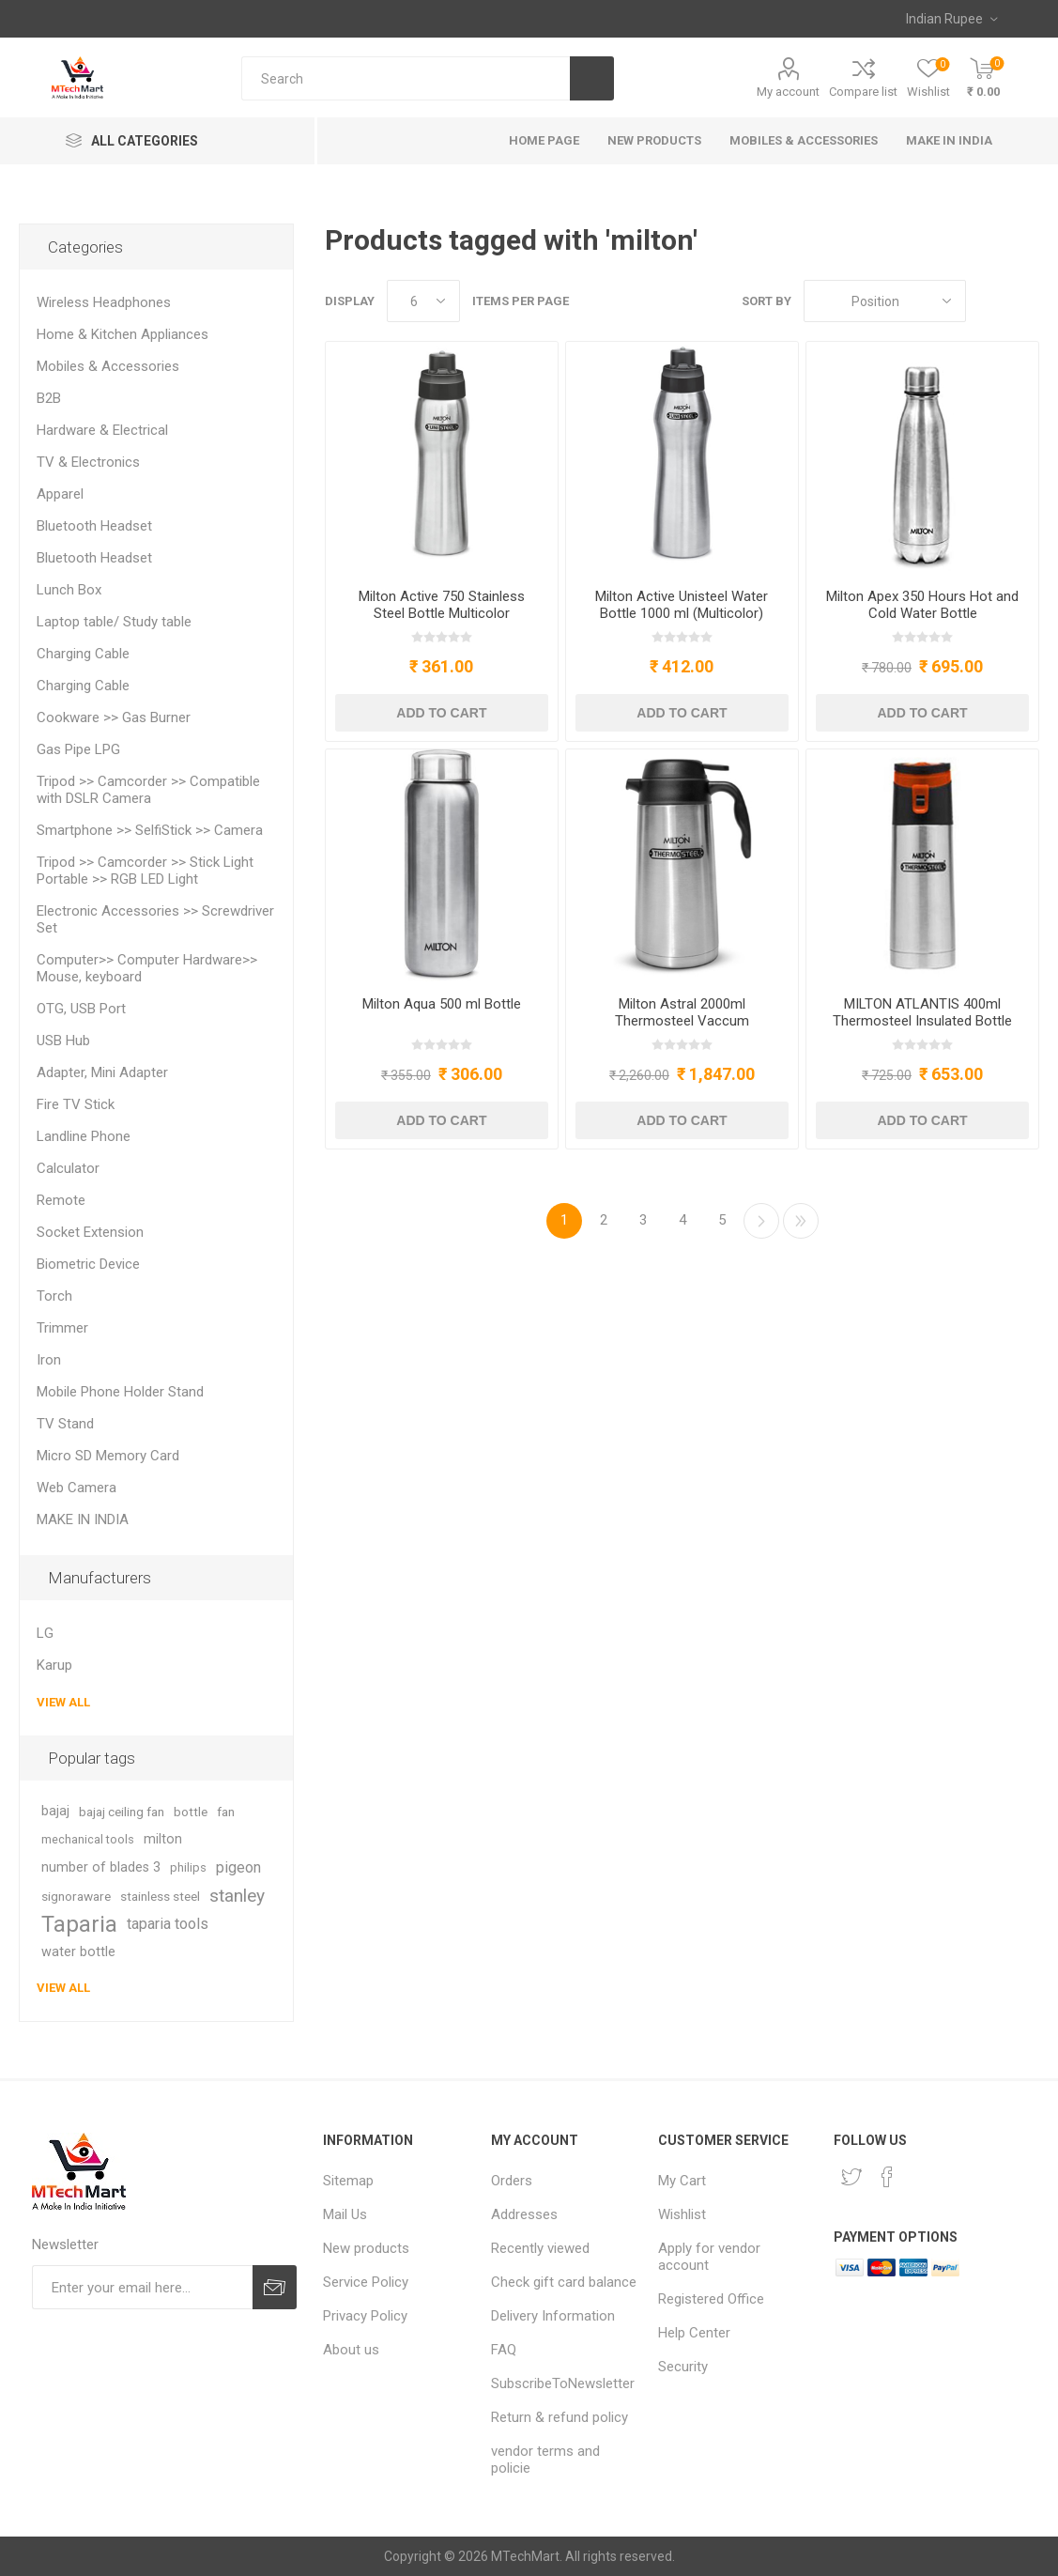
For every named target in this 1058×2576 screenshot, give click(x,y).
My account (788, 92)
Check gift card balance (563, 2282)
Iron (49, 1359)
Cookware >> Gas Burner (114, 717)
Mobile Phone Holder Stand (120, 1391)
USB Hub (63, 1040)
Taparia (79, 1924)
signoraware (76, 1896)
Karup (54, 1665)
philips (188, 1867)
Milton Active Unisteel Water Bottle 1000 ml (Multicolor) (681, 605)
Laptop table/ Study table (114, 621)
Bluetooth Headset (94, 525)
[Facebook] (887, 2177)
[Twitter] (851, 2177)
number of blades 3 (101, 1867)
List (1025, 301)
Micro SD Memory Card (108, 1455)
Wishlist (682, 2214)
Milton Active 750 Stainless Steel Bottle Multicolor (442, 605)
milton (163, 1839)
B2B (49, 398)
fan (226, 1811)
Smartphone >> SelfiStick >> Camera (150, 830)
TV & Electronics (88, 462)
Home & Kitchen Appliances (122, 334)
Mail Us (345, 2214)
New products (366, 2248)
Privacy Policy (365, 2315)
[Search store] (405, 78)
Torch (54, 1296)
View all (63, 1702)
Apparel (60, 494)
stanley (237, 1895)
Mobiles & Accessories (108, 366)
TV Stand (65, 1423)
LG (45, 1633)
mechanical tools (87, 1839)
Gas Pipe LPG (78, 749)
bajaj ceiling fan (121, 1811)
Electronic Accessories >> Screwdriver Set (155, 919)
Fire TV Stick (76, 1104)
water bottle (78, 1952)
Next (761, 1221)
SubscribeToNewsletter (563, 2383)
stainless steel (160, 1896)
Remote (61, 1200)
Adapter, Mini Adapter (102, 1072)
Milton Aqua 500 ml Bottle (441, 1003)
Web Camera (76, 1487)
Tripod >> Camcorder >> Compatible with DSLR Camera (148, 790)
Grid (989, 301)
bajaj (55, 1811)
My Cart (682, 2180)
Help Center (694, 2332)
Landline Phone (83, 1136)
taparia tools (167, 1924)
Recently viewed (540, 2248)
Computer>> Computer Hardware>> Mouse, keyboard (147, 968)
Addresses (524, 2214)
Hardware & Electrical (102, 430)
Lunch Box (69, 589)
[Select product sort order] (885, 301)
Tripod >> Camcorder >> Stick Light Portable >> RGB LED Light (145, 870)
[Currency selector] (951, 19)
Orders (511, 2180)
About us (351, 2349)
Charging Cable (83, 653)
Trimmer (62, 1327)
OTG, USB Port (81, 1008)
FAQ (503, 2349)
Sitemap (348, 2180)
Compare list (863, 92)
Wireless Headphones (104, 302)
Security (683, 2366)
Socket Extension (90, 1232)
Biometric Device (88, 1264)
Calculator (68, 1168)
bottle (190, 1811)
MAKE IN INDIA (83, 1519)
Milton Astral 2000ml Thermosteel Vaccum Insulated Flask (682, 1020)
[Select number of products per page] (423, 301)
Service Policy (365, 2282)
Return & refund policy (559, 2417)
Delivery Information (553, 2315)
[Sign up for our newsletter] (142, 2287)
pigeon (238, 1867)
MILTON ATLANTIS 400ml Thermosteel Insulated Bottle (922, 1012)
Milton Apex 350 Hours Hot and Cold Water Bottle (922, 605)
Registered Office (711, 2299)
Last (801, 1221)
